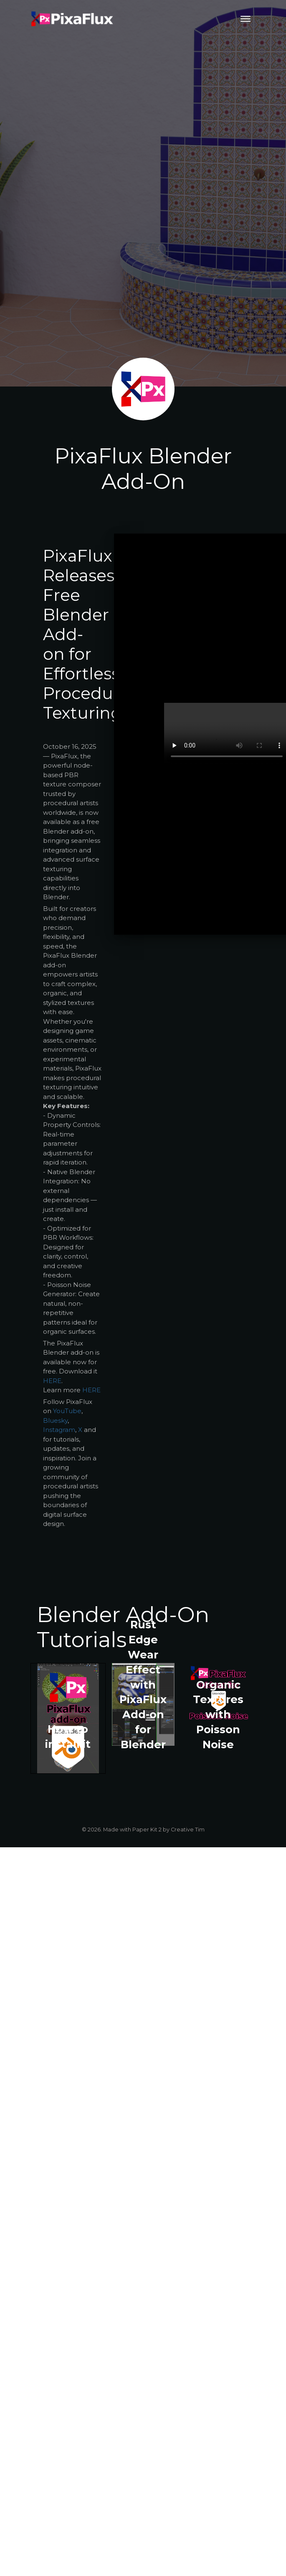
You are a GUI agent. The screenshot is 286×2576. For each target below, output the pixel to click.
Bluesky (55, 1420)
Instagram (59, 1430)
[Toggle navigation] (245, 19)
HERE (52, 1381)
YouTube (67, 1411)
